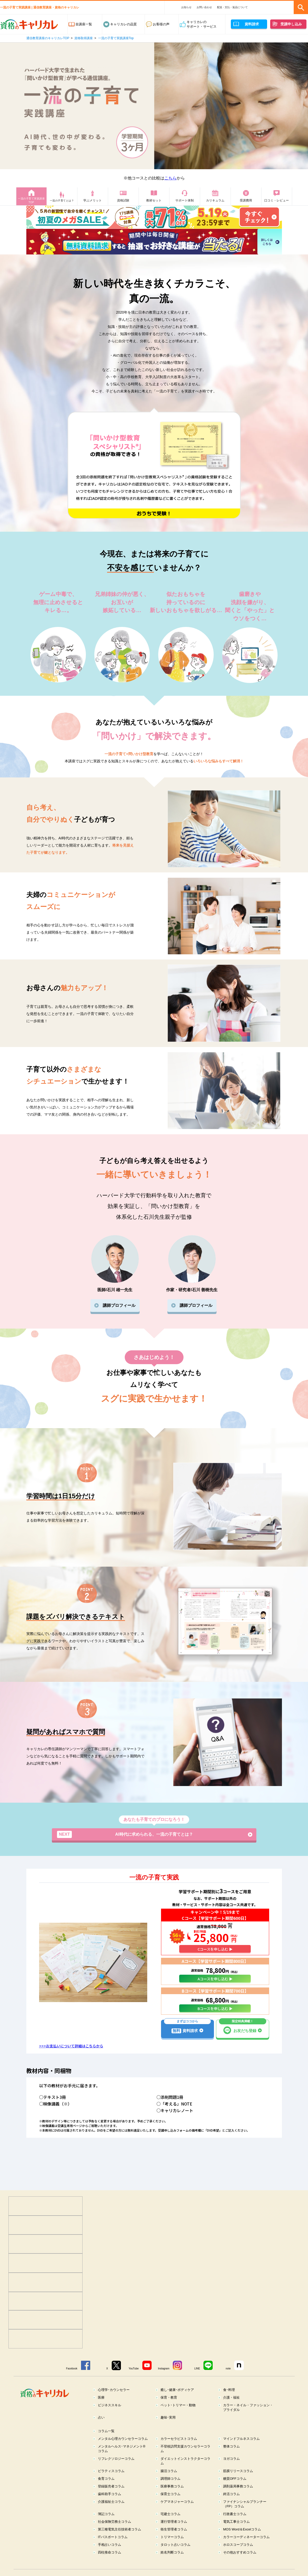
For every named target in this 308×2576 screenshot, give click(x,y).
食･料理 (229, 2408)
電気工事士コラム (236, 2540)
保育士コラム (170, 2512)
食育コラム (106, 2497)
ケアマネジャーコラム (177, 2520)
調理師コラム (170, 2497)
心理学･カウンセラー (114, 2408)
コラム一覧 (106, 2449)
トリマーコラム (172, 2555)
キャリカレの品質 (123, 24)
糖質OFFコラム (234, 2497)
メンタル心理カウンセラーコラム (123, 2457)
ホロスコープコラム (238, 2563)
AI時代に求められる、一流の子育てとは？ (125, 1852)
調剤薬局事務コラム (238, 2505)
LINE (197, 2387)
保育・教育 (169, 2416)
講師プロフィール (119, 1324)
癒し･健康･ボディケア (177, 2408)
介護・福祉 (231, 2416)
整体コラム (231, 2465)
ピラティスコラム (111, 2489)
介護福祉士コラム (111, 2520)
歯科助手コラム (109, 2512)
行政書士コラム (234, 2532)
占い (101, 2436)
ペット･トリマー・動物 (178, 2423)
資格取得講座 (83, 38)
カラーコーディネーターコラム (246, 2555)
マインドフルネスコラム (241, 2457)
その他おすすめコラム (239, 2571)
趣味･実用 (168, 2436)
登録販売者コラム (111, 2505)
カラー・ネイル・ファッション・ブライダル (248, 2426)
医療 (101, 2416)
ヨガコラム (231, 2477)
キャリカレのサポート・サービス (201, 24)
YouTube (134, 2387)
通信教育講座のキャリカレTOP (47, 38)
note (228, 2387)
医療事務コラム (172, 2505)
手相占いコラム (109, 2563)
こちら (170, 178)
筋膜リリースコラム (238, 2489)
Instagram (163, 2387)
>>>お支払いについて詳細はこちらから (71, 2064)
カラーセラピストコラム (179, 2457)
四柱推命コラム (109, 2571)
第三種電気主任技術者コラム (119, 2548)
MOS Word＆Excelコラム (242, 2548)
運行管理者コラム (174, 2540)
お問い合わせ (204, 7)
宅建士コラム (170, 2532)
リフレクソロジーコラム (116, 2477)
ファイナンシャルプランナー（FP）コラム (244, 2522)
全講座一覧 (83, 24)
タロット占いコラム (175, 2563)
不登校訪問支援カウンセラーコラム (185, 2467)
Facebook (71, 2387)
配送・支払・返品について (232, 7)
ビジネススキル (109, 2423)
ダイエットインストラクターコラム (185, 2479)
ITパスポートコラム (113, 2555)
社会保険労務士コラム (114, 2540)
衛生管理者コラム (174, 2548)
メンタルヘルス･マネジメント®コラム (121, 2467)
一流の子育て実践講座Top (116, 38)
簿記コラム (106, 2532)
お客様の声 (161, 24)
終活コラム (231, 2512)
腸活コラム (169, 2489)
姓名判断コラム (172, 2571)
